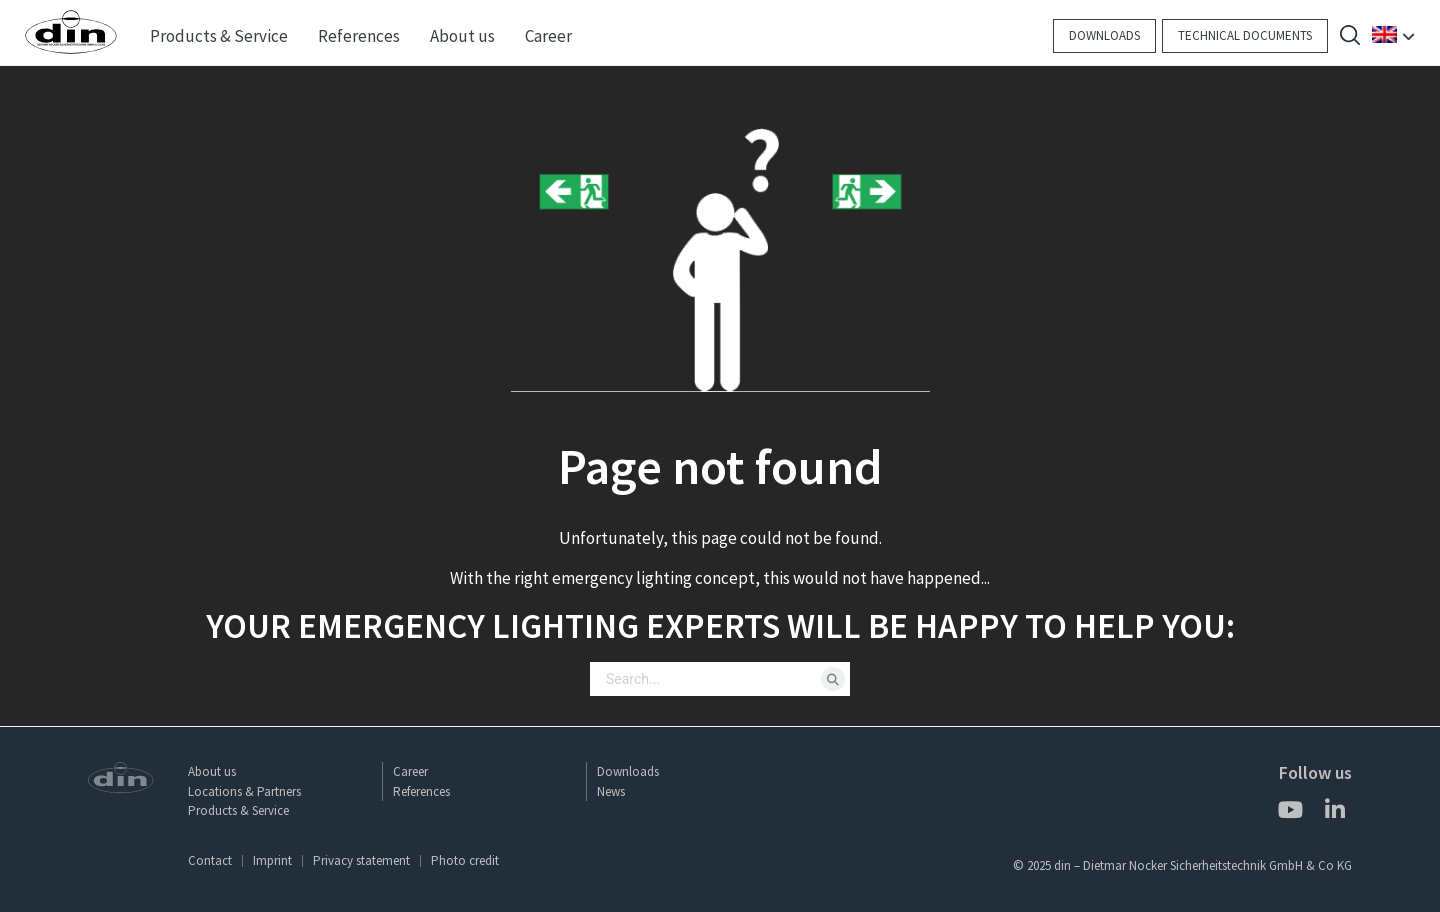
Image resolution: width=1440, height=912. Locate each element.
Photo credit (465, 860)
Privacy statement (361, 860)
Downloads (1104, 35)
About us (212, 771)
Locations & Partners (244, 791)
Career (410, 771)
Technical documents (1245, 35)
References (421, 791)
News (611, 791)
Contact (210, 860)
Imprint (272, 860)
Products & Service (238, 810)
